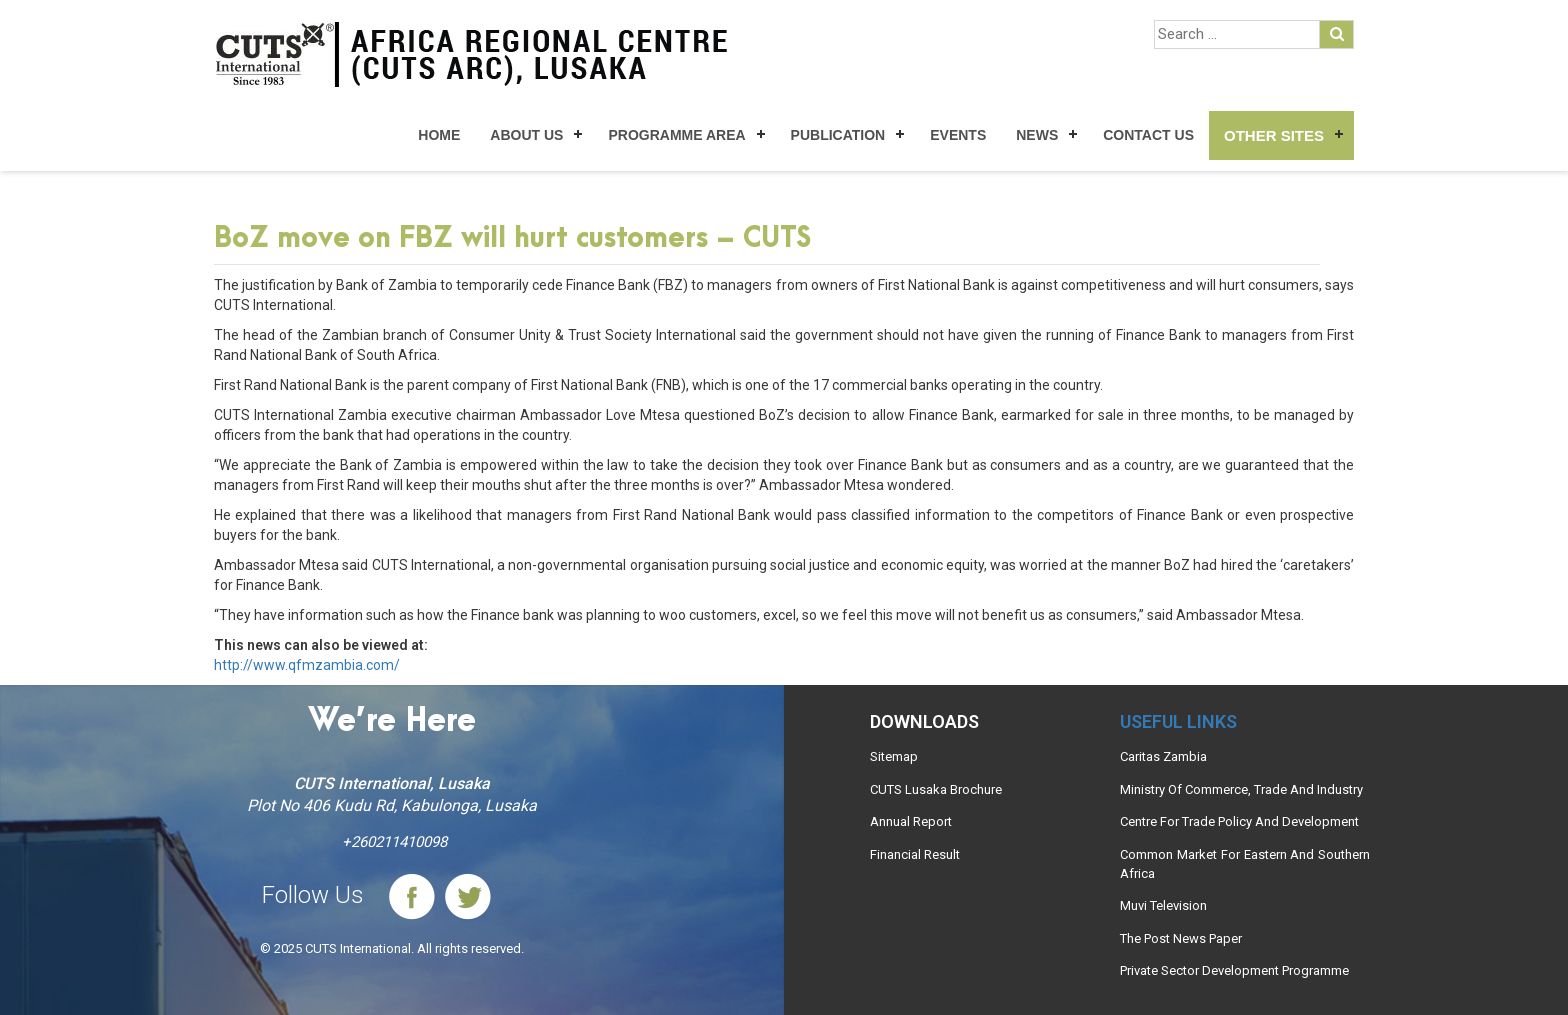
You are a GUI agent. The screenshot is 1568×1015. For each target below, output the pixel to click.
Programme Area (676, 135)
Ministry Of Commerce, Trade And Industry (1241, 789)
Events (958, 135)
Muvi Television (1163, 905)
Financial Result (915, 854)
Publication (838, 135)
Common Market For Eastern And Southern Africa (1245, 864)
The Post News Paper (1181, 938)
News (1037, 135)
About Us (526, 135)
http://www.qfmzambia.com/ (307, 665)
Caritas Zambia (1163, 756)
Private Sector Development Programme (1234, 970)
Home (439, 135)
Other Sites (1274, 135)
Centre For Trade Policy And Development (1239, 821)
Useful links (1178, 721)
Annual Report (911, 821)
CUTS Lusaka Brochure (936, 789)
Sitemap (894, 756)
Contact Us (1148, 135)
